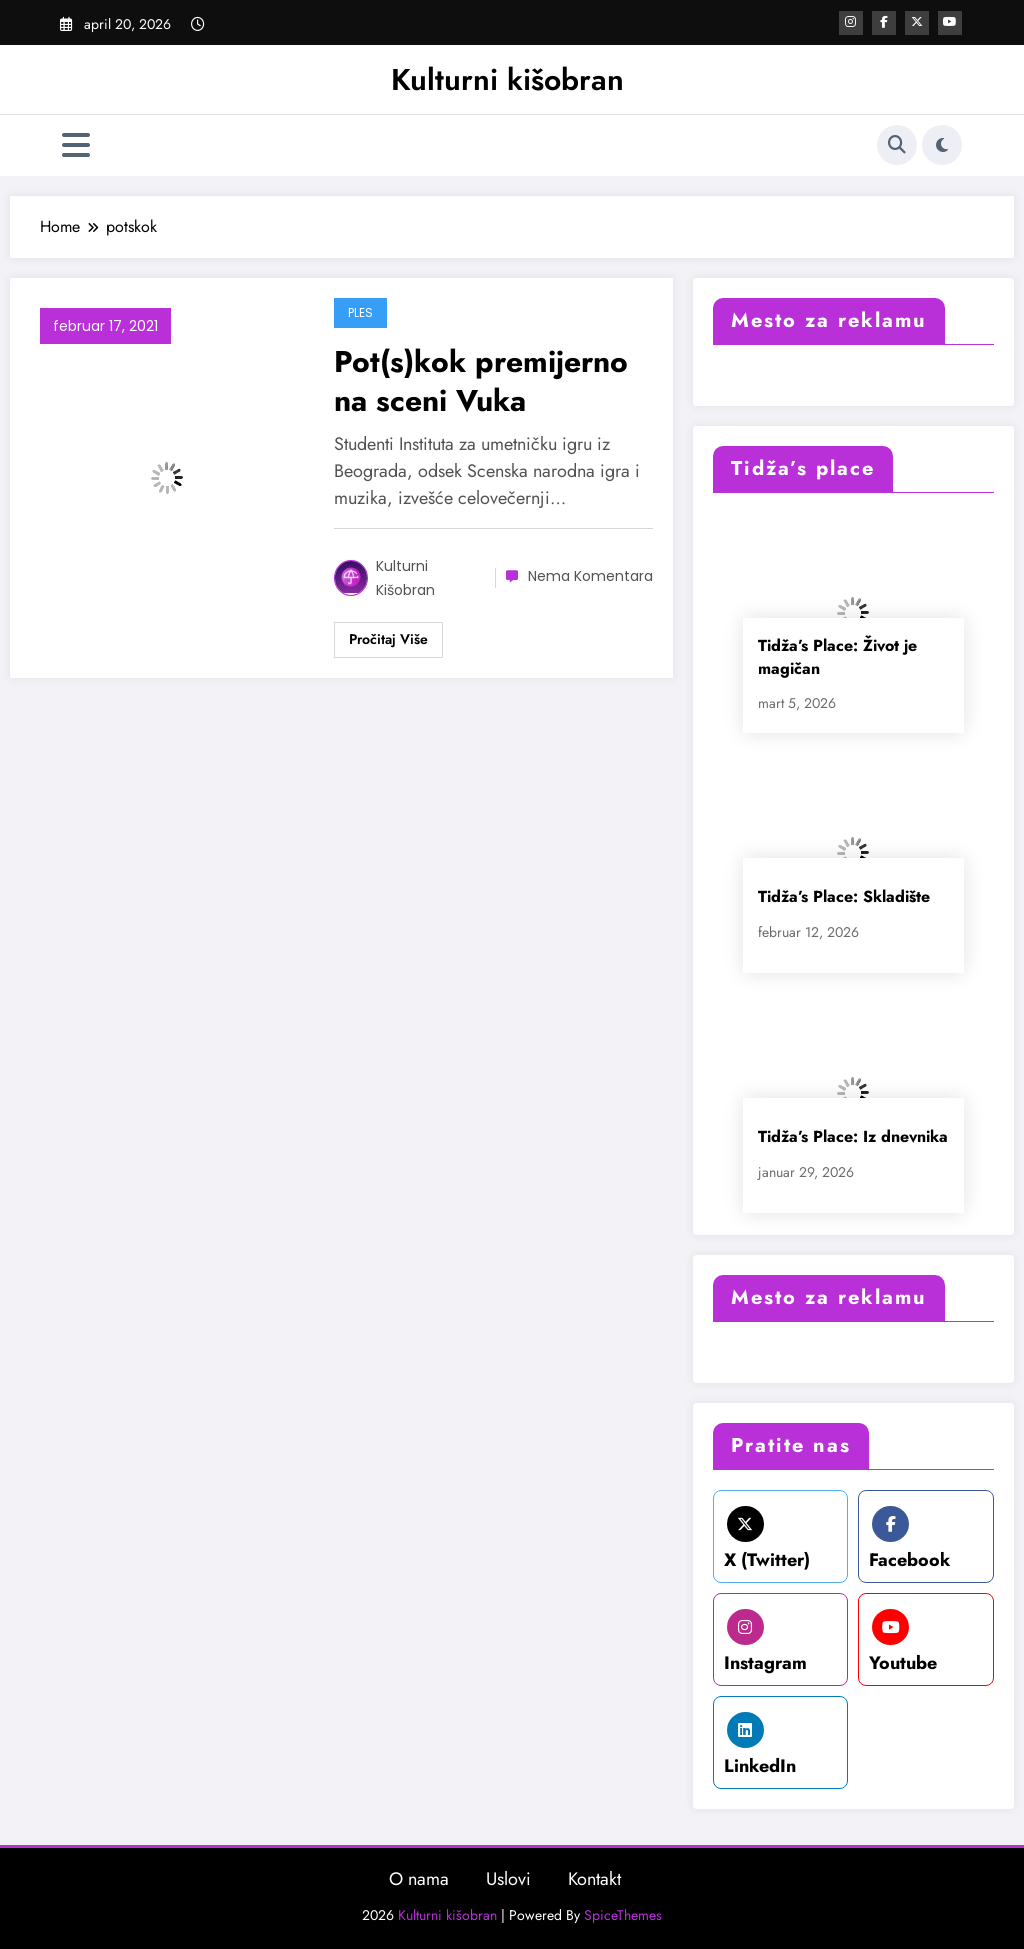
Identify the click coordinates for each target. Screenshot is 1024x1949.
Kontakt (594, 1879)
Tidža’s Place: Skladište (844, 896)
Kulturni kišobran (507, 79)
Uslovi (508, 1879)
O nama (419, 1879)
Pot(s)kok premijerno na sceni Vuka (481, 381)
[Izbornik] (76, 145)
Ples (360, 312)
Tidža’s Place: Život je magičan (837, 657)
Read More (388, 640)
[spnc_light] (942, 145)
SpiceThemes (623, 1915)
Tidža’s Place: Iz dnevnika (853, 1136)
